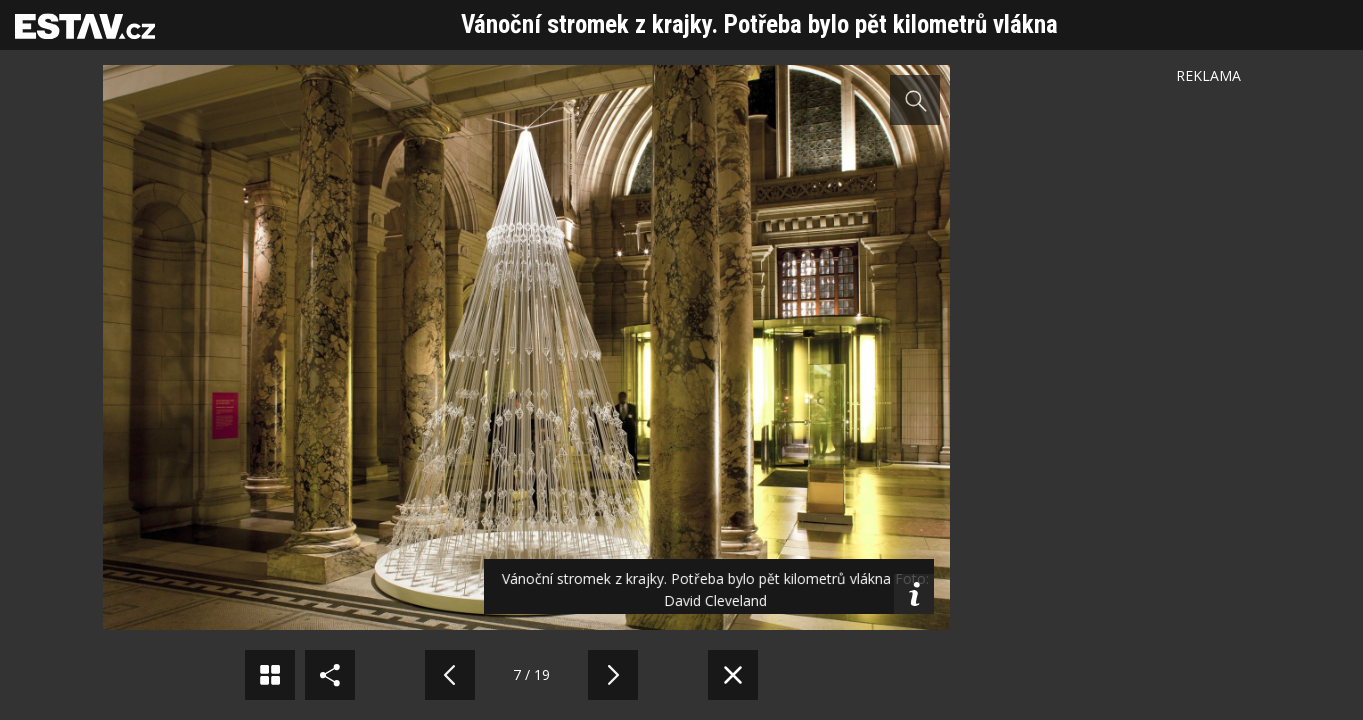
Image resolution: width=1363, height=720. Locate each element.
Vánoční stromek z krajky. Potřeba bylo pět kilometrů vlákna (759, 24)
